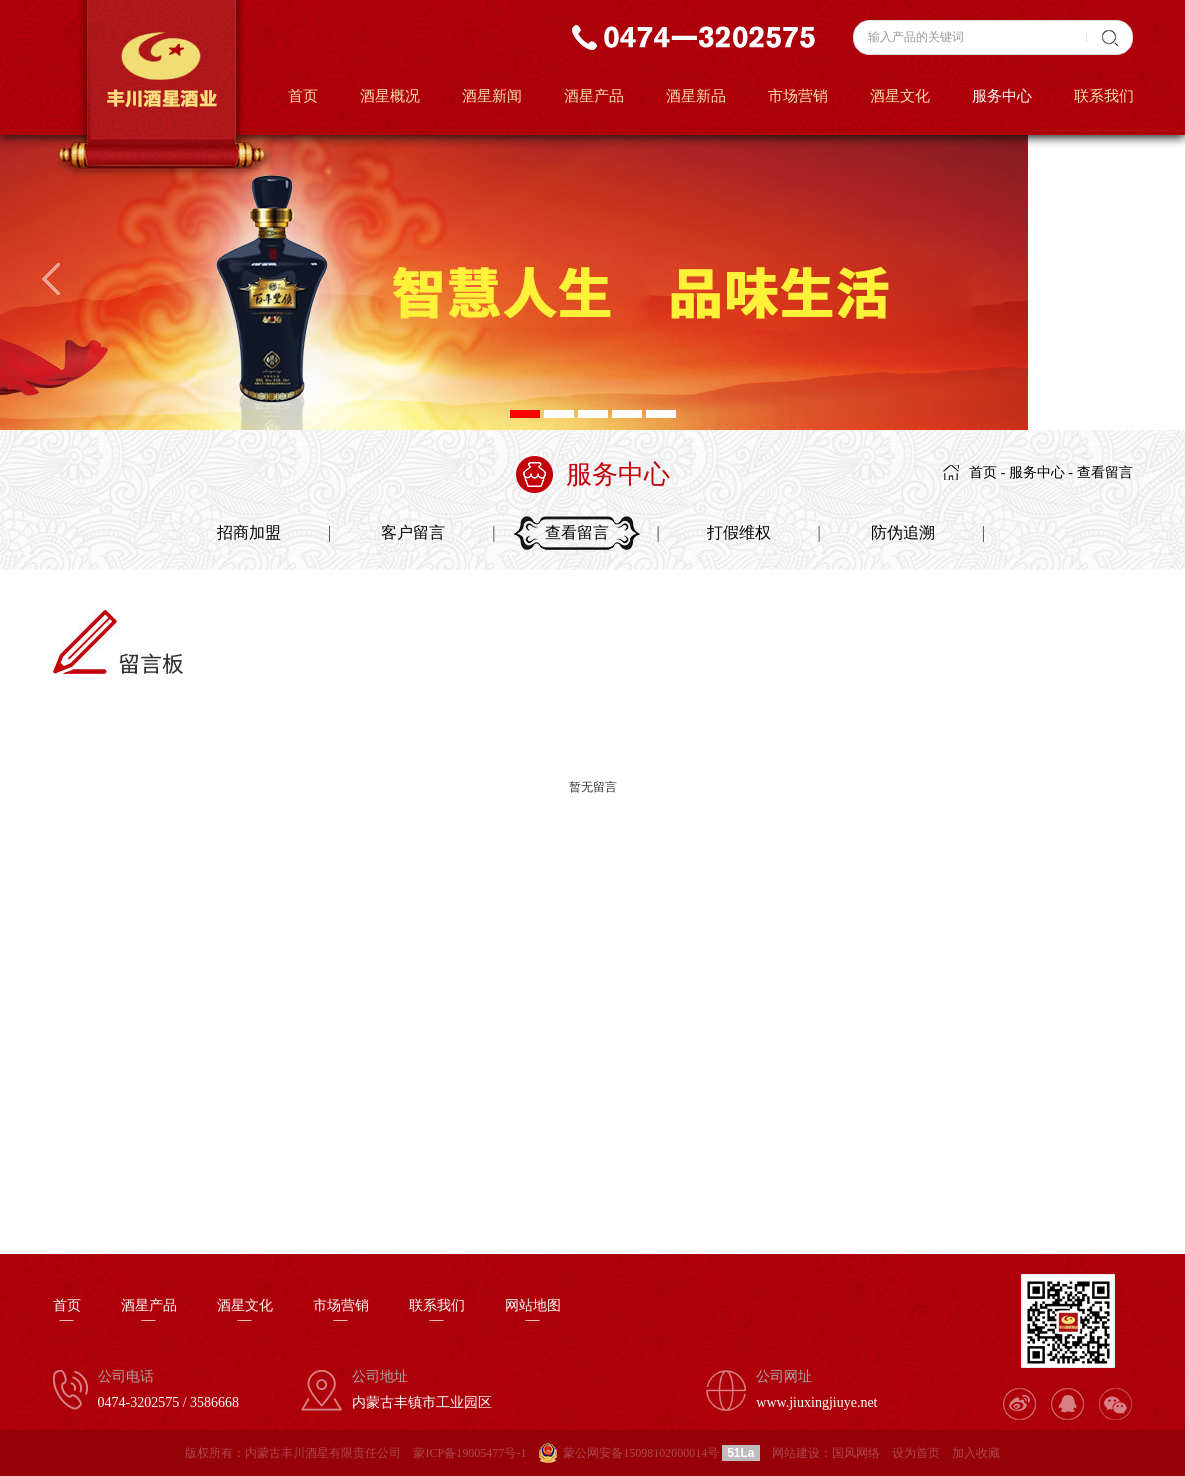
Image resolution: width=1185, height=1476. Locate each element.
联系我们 (1104, 96)
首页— (67, 1313)
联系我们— (437, 1313)
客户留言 (413, 532)
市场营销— (341, 1313)
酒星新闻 (492, 96)
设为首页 (916, 1453)
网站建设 (796, 1453)
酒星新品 (696, 96)
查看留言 (1105, 472)
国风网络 (856, 1453)
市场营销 (798, 96)
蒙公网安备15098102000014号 (641, 1453)
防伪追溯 (903, 532)
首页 (303, 96)
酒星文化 (900, 96)
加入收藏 (976, 1453)
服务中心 (1002, 96)
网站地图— (533, 1313)
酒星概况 (390, 96)
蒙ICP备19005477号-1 (469, 1453)
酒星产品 (594, 96)
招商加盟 (249, 532)
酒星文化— (245, 1313)
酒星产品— (149, 1313)
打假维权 (739, 532)
